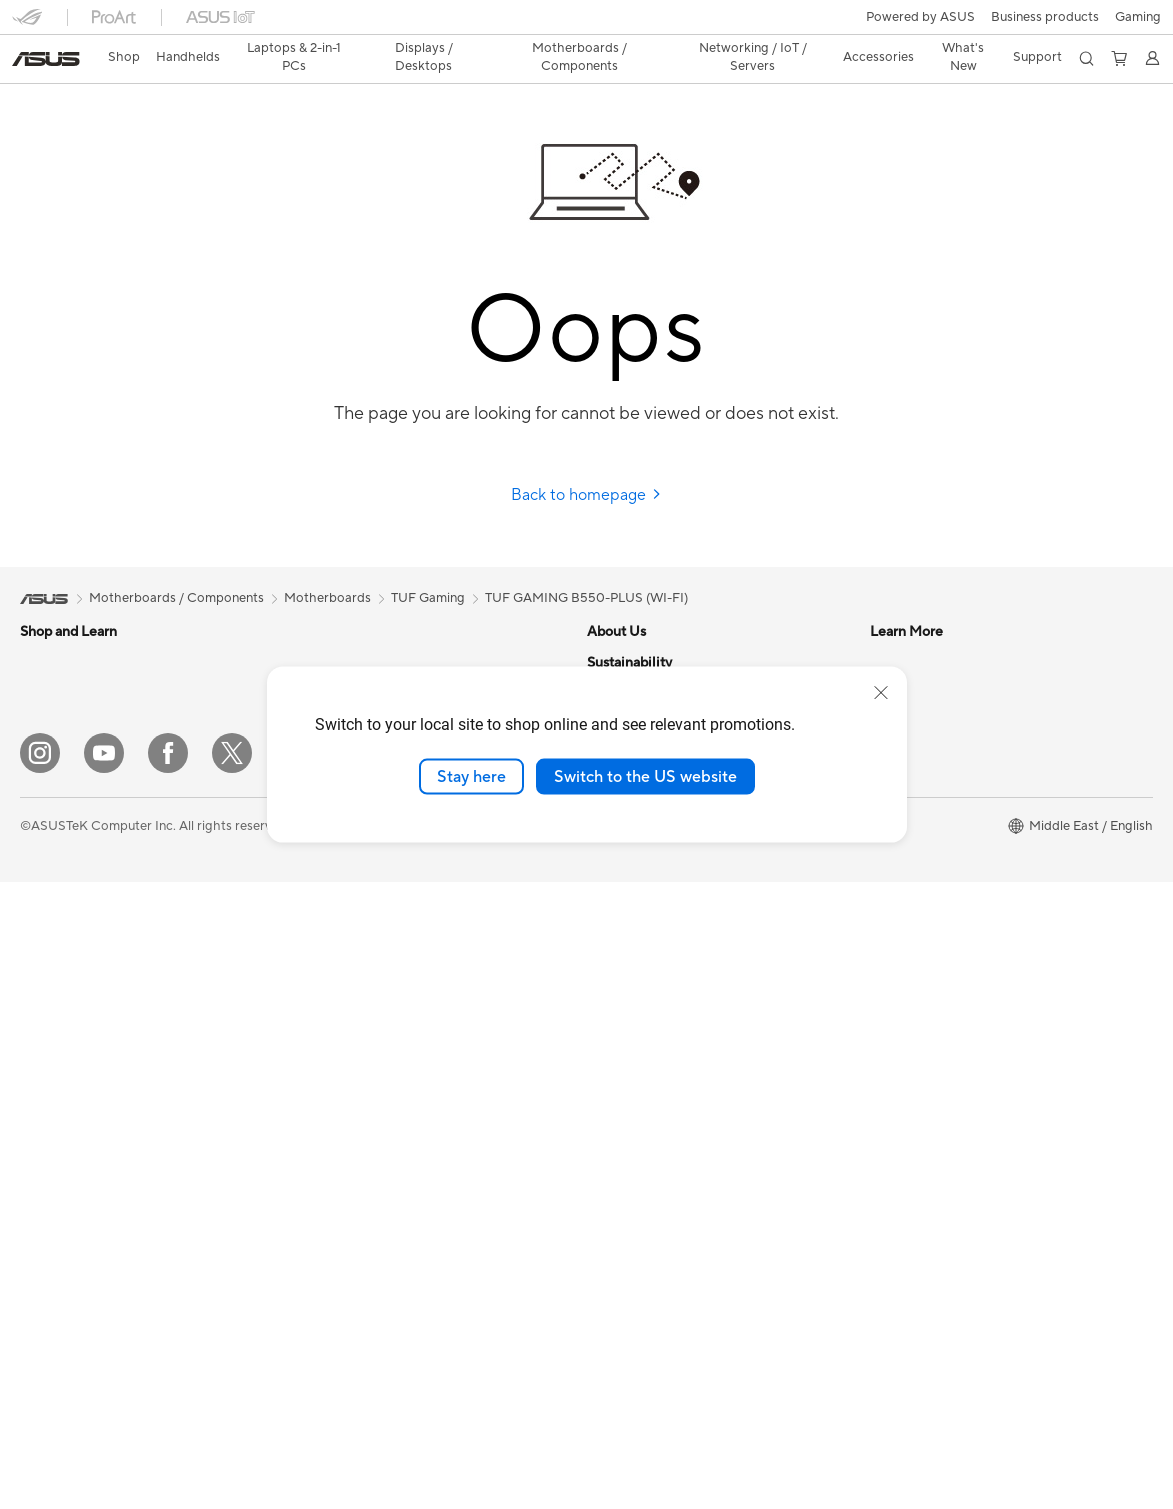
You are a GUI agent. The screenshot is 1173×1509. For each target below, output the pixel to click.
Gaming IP (329, 1289)
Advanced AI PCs (638, 1138)
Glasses (42, 1140)
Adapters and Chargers (368, 1199)
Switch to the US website (645, 776)
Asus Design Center (645, 988)
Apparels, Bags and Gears (375, 1169)
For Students (58, 779)
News (603, 657)
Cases (38, 1261)
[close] (881, 692)
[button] (27, 24)
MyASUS (897, 867)
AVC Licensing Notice (651, 1108)
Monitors (47, 870)
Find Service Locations (937, 657)
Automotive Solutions (651, 1048)
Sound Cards (337, 657)
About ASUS (624, 627)
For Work (47, 719)
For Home (49, 689)
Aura (601, 1198)
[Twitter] (232, 1380)
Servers (321, 958)
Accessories (55, 1080)
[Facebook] (168, 1380)
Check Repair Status (931, 627)
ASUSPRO (618, 1018)
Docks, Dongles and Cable (377, 1229)
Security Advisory (922, 777)
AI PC (604, 958)
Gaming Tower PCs (76, 990)
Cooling (43, 1291)
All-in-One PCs (63, 930)
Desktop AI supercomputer (379, 988)
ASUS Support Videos (935, 807)
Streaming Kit (339, 1139)
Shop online (622, 897)
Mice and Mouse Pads (363, 1079)
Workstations (59, 1050)
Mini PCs (46, 1020)
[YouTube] (104, 1380)
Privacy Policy (498, 1452)
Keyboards (331, 1049)
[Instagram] (40, 1380)
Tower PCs (51, 960)
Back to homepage (586, 460)
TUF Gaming (428, 563)
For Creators (58, 749)
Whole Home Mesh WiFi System (394, 868)
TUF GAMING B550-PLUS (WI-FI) (586, 563)
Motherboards (63, 1201)
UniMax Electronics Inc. (656, 867)
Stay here (471, 776)
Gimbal (320, 1259)
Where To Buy (911, 837)
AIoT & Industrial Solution (373, 928)
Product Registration (932, 687)
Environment (907, 928)
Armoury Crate (631, 1168)
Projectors (51, 900)
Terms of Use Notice (373, 1452)
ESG (883, 958)
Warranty (47, 1110)
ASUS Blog (620, 1078)
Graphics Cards (66, 1231)
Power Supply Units (357, 627)
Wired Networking (353, 898)
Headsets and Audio (358, 1109)
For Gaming (54, 809)
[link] (586, 24)
